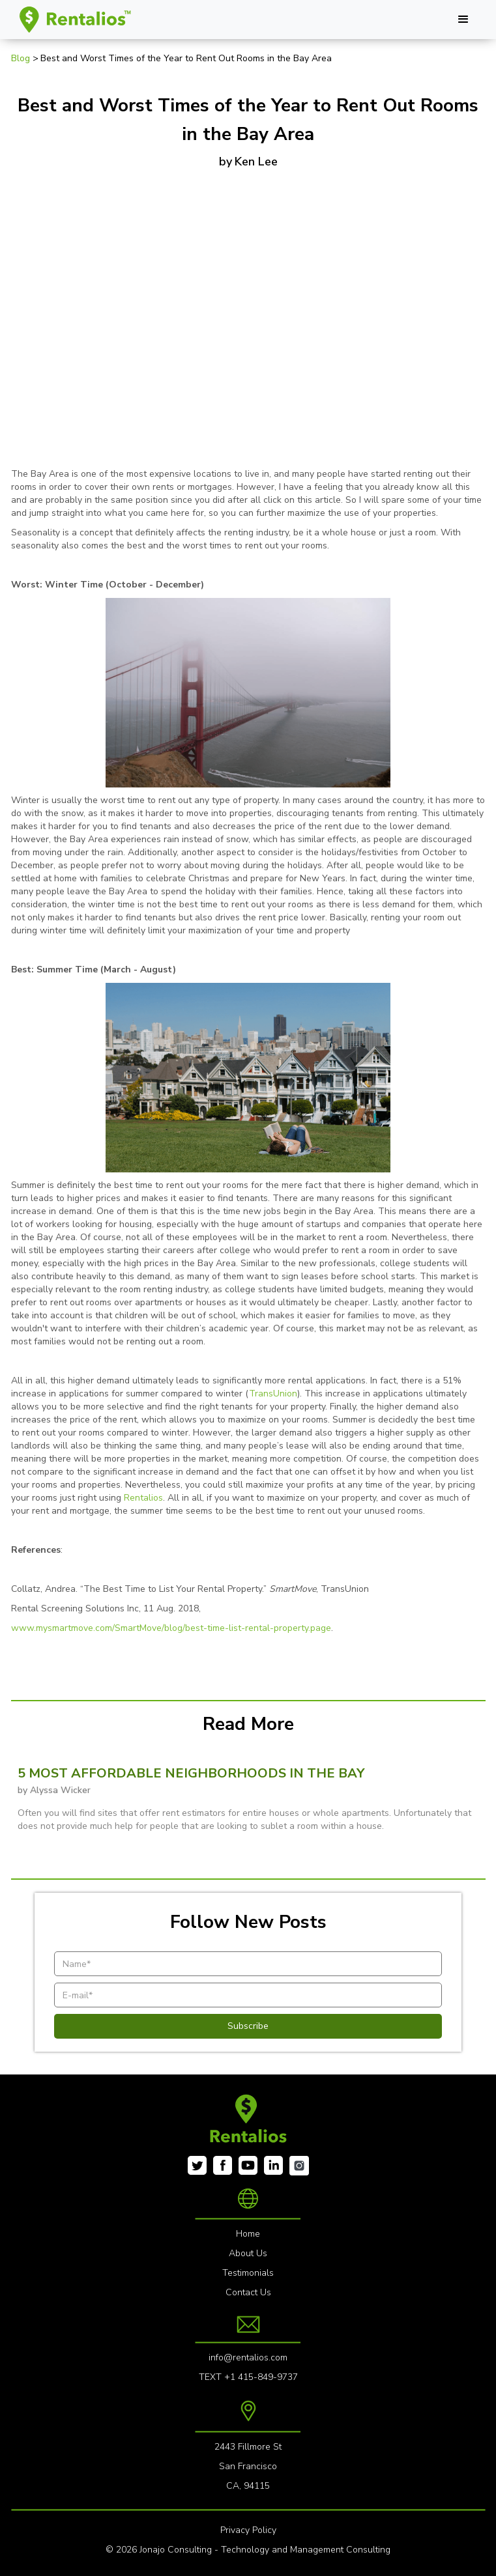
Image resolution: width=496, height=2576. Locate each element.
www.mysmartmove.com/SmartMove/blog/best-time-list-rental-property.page (171, 1628)
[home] (72, 19)
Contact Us (248, 2292)
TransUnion (273, 1393)
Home (248, 2234)
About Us (248, 2253)
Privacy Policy (248, 2530)
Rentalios (143, 1498)
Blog (22, 58)
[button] (463, 19)
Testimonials (248, 2273)
